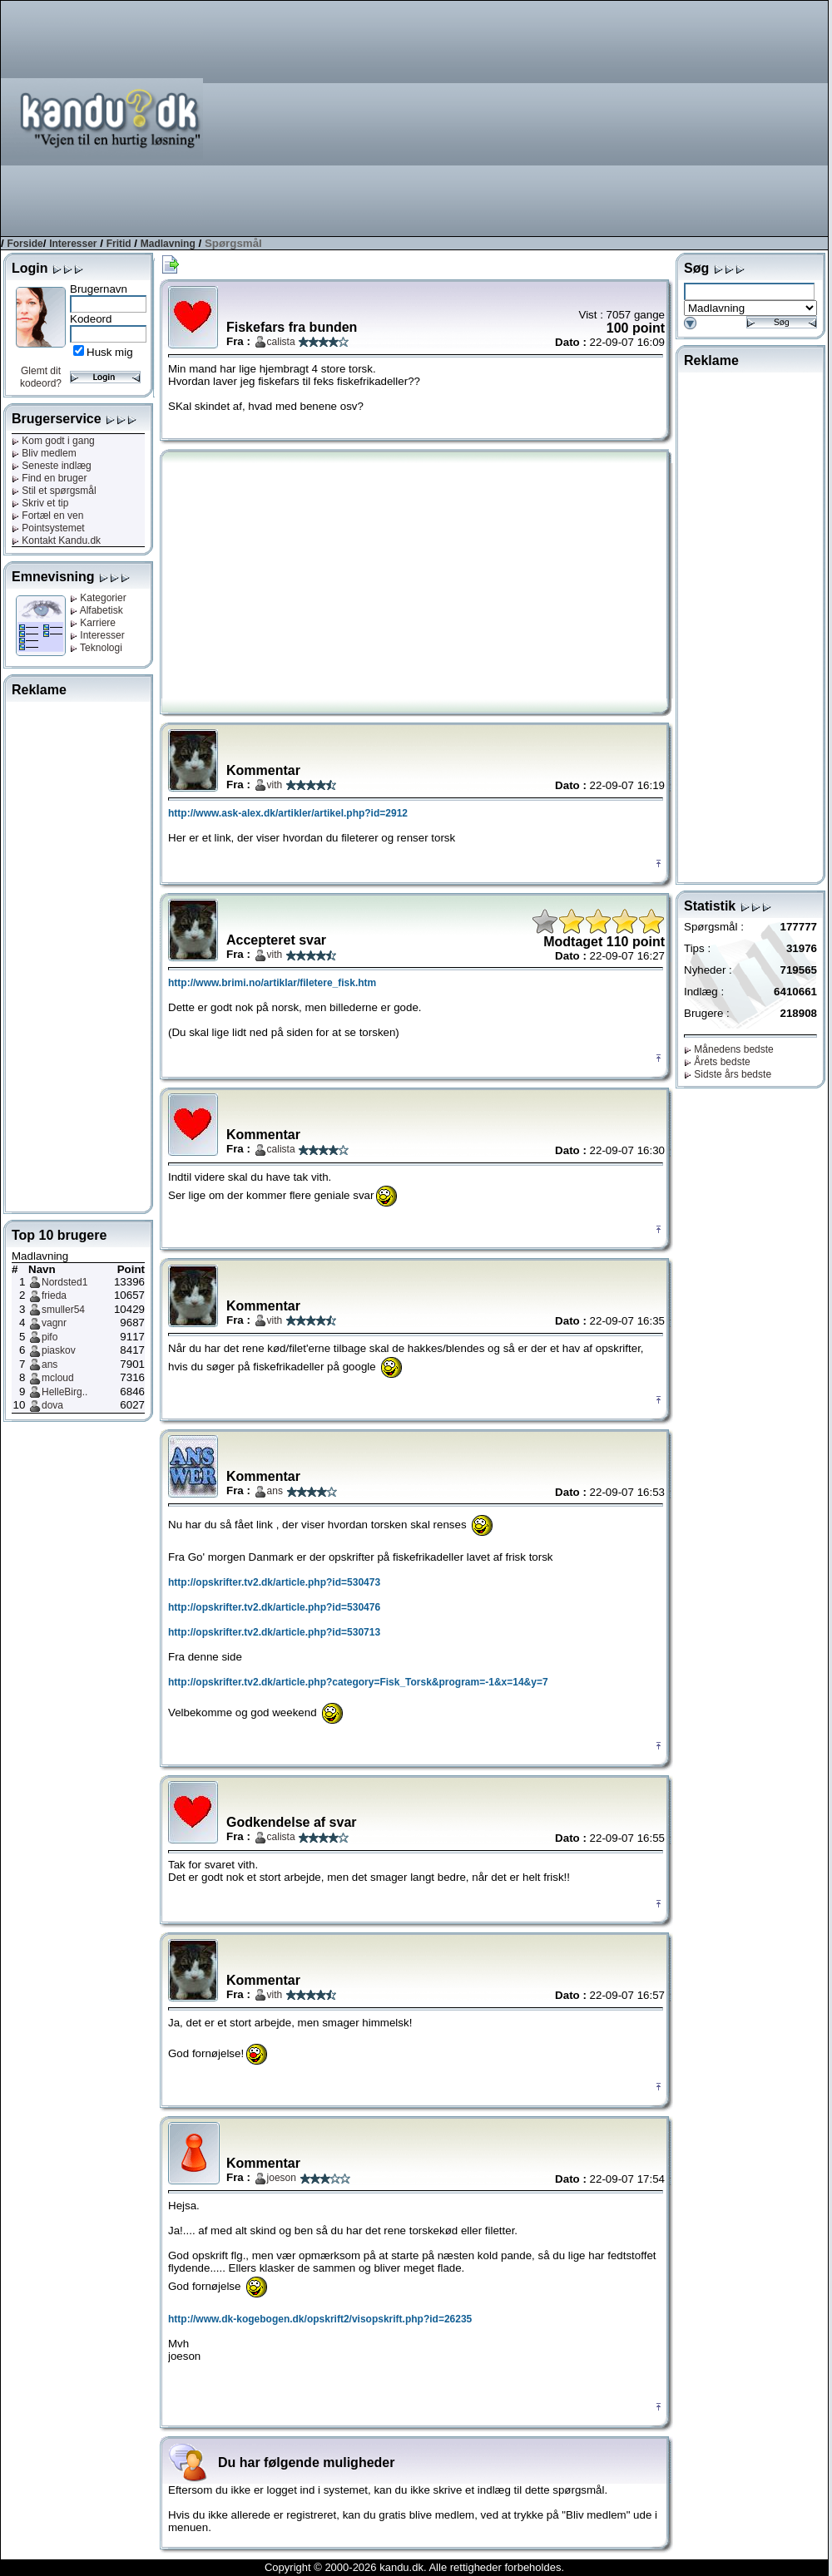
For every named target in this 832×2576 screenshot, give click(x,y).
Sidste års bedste (727, 1074)
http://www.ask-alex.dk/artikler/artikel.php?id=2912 (288, 813)
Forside (24, 243)
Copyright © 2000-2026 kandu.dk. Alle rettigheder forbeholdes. (414, 2567)
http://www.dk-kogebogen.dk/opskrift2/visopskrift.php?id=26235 (320, 2319)
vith (275, 785)
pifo (49, 1337)
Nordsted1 (64, 1282)
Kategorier (98, 598)
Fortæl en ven (47, 515)
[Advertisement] (619, 117)
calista (281, 342)
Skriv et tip (40, 503)
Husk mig (110, 352)
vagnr (54, 1323)
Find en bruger (49, 478)
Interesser (73, 243)
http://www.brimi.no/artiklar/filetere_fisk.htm (272, 983)
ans (49, 1364)
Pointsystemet (48, 528)
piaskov (59, 1350)
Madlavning (168, 243)
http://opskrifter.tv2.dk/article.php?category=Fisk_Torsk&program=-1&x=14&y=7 (358, 1682)
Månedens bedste (729, 1049)
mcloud (58, 1378)
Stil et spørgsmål (54, 490)
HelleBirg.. (64, 1392)
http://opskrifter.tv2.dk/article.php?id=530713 (274, 1632)
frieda (54, 1295)
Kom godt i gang (53, 441)
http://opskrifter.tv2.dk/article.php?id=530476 (274, 1607)
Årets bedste (717, 1062)
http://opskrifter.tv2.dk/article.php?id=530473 (274, 1582)
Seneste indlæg (52, 465)
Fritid (118, 243)
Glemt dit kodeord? (41, 377)
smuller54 (63, 1309)
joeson (281, 2178)
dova (52, 1405)
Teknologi (96, 648)
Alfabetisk (96, 610)
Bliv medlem (44, 453)
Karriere (93, 623)
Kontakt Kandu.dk (56, 540)
